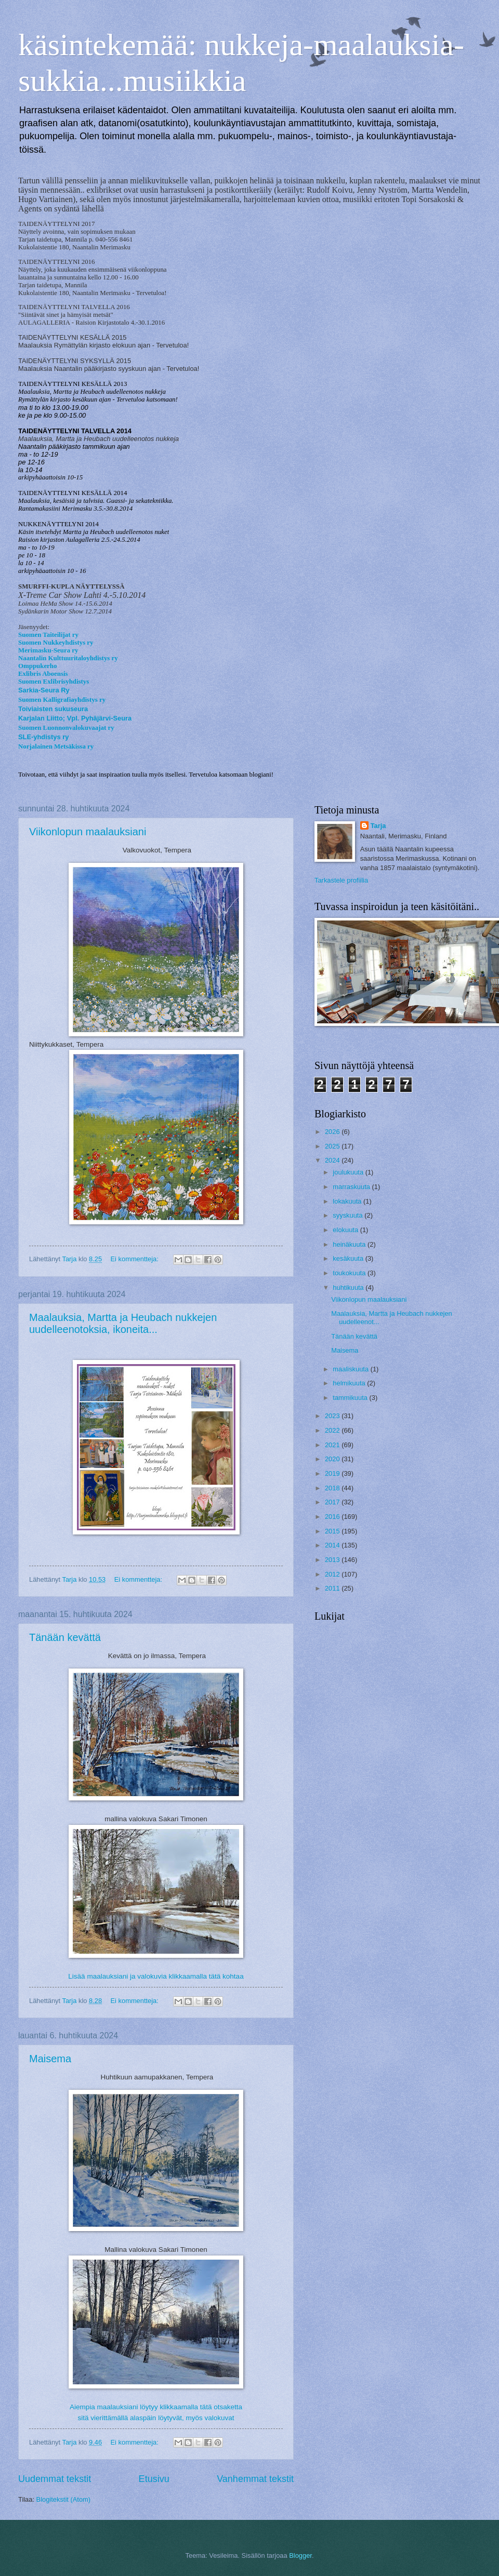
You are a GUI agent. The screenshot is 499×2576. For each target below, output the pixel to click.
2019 (333, 1473)
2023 (333, 1416)
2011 (333, 1588)
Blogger (300, 2555)
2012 (333, 1574)
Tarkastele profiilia (341, 880)
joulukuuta (349, 1172)
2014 (333, 1545)
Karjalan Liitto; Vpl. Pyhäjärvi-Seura (75, 718)
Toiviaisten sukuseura (53, 709)
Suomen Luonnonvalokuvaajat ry (66, 727)
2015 (333, 1531)
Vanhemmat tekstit (255, 2479)
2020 (333, 1459)
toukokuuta (350, 1273)
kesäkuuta (349, 1258)
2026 (333, 1132)
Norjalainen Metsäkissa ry (56, 746)
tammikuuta (351, 1398)
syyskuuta (348, 1215)
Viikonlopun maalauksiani (87, 831)
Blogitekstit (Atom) (63, 2499)
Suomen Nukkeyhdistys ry (56, 642)
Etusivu (154, 2479)
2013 (333, 1560)
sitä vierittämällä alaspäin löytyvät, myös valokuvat (155, 2418)
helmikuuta (350, 1383)
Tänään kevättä (65, 1637)
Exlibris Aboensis (43, 673)
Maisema (50, 2058)
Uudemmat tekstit (54, 2479)
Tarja (378, 826)
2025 (333, 1146)
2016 (333, 1516)
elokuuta (346, 1230)
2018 (333, 1488)
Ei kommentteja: (136, 1259)
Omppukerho (37, 666)
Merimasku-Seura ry (48, 650)
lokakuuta (348, 1201)
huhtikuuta (349, 1287)
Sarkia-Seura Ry (44, 690)
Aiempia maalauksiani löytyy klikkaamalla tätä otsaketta (156, 2407)
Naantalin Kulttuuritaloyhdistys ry (68, 658)
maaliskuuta (351, 1369)
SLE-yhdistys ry (43, 737)
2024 (333, 1160)
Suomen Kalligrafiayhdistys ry (62, 699)
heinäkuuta (350, 1244)
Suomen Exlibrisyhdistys (53, 681)
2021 (333, 1445)
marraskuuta (352, 1187)
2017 (333, 1502)
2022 (333, 1430)
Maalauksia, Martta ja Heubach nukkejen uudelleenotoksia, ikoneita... (123, 1323)
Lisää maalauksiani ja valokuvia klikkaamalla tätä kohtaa (155, 1976)
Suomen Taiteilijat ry (48, 634)
